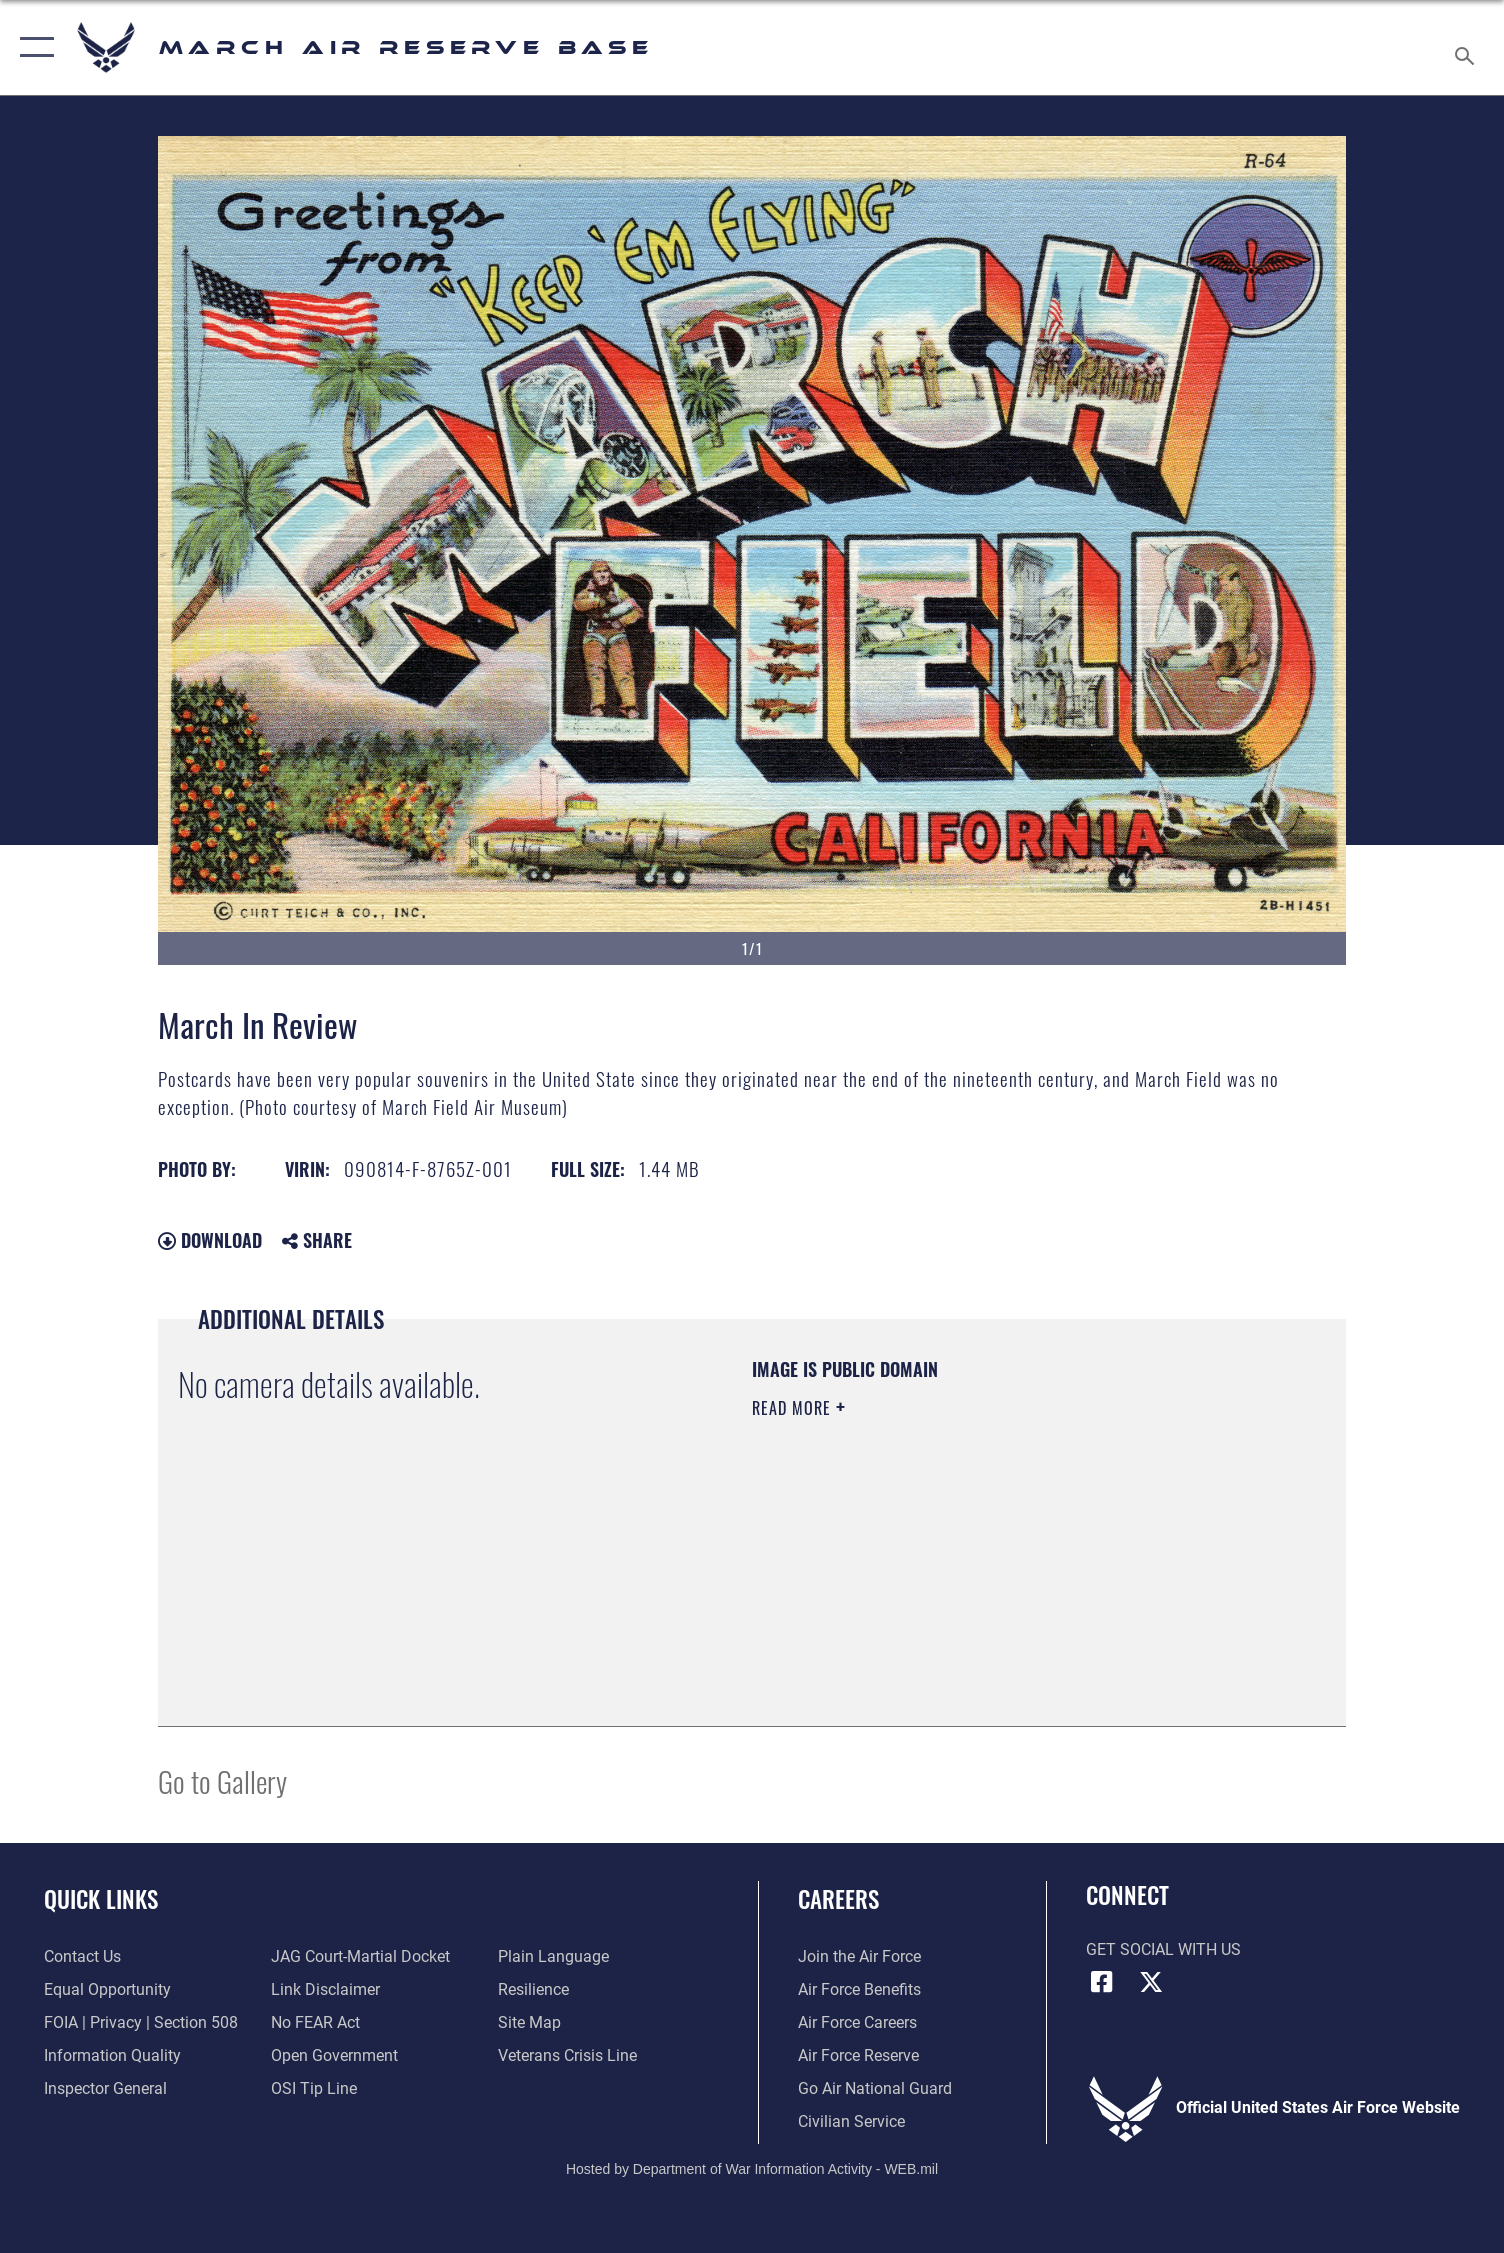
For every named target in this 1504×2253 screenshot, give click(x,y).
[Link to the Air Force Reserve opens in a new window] (858, 2056)
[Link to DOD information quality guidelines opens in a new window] (112, 2056)
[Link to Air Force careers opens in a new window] (857, 2023)
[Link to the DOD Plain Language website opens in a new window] (553, 1957)
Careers (838, 1898)
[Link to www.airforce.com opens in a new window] (859, 1957)
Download (210, 1240)
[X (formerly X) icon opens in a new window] (1151, 1982)
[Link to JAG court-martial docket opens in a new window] (360, 1957)
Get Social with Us (1163, 1950)
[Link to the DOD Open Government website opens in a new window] (334, 2056)
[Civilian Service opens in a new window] (851, 2122)
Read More (794, 1408)
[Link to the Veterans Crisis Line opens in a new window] (567, 2056)
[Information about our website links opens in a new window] (325, 1990)
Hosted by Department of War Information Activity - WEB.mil (752, 2169)
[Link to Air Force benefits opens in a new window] (859, 1990)
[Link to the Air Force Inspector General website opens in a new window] (105, 2089)
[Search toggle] (1467, 48)
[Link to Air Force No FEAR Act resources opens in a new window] (315, 2023)
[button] (32, 47)
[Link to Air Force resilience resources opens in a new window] (533, 1990)
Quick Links (101, 1898)
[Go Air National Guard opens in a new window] (875, 2089)
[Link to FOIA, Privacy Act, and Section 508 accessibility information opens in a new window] (141, 2023)
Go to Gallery (222, 1780)
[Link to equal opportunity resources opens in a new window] (107, 1990)
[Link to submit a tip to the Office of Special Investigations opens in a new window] (314, 2089)
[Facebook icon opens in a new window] (1101, 1982)
